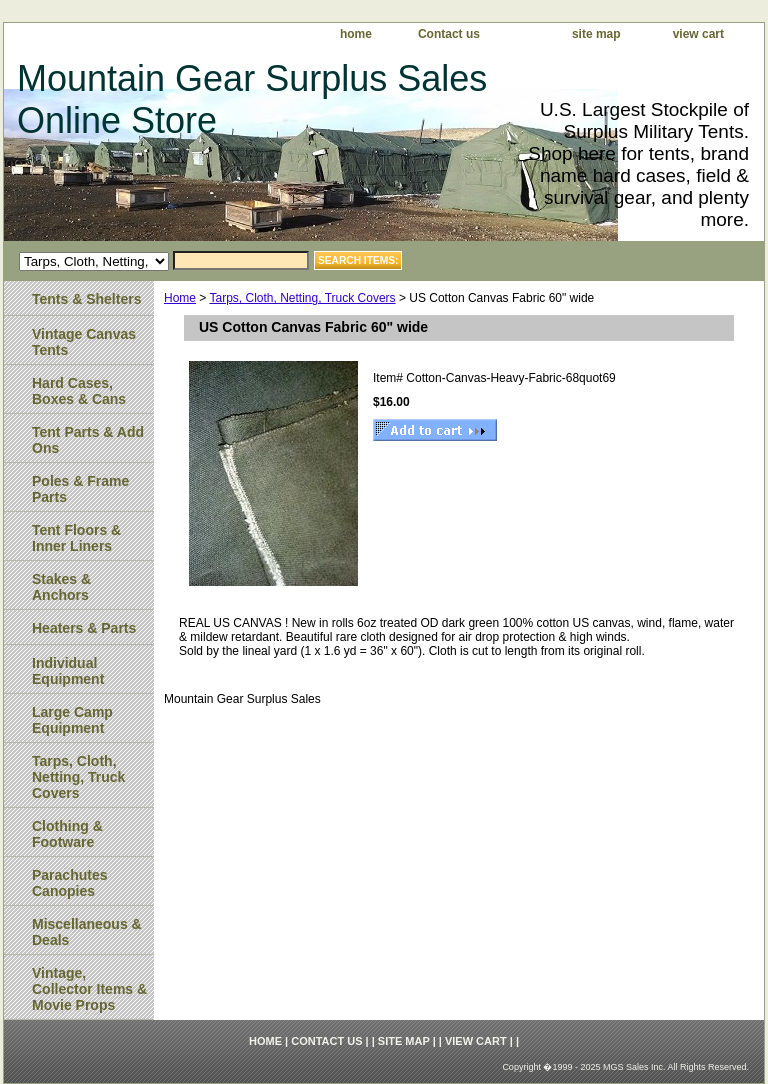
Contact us (449, 34)
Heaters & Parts (84, 628)
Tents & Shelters (86, 299)
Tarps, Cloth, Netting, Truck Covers (302, 298)
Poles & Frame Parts (80, 489)
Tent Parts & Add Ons (88, 440)
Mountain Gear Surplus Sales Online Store (252, 99)
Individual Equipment (68, 671)
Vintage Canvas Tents (84, 342)
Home (180, 298)
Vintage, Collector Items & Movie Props (89, 989)
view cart (698, 34)
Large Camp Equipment (72, 720)
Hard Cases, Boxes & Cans (79, 391)
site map (596, 34)
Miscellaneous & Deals (87, 932)
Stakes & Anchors (61, 587)
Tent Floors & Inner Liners (76, 538)
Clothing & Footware (67, 834)
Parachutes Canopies (69, 883)
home (356, 34)
